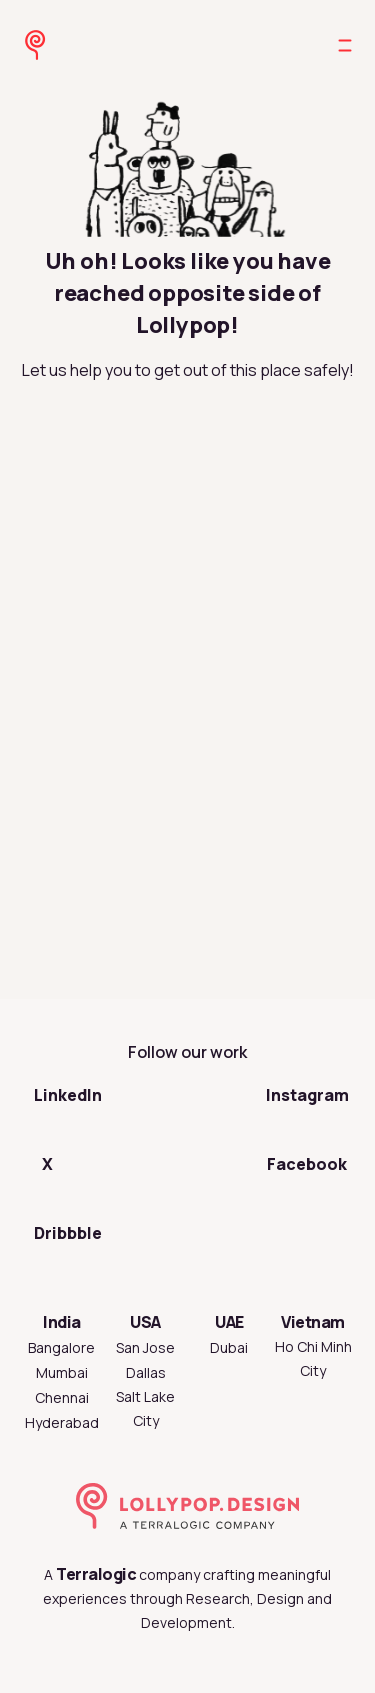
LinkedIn (68, 1095)
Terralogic (96, 1574)
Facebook (307, 1164)
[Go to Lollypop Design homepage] (24, 45)
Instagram (307, 1095)
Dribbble (68, 1233)
